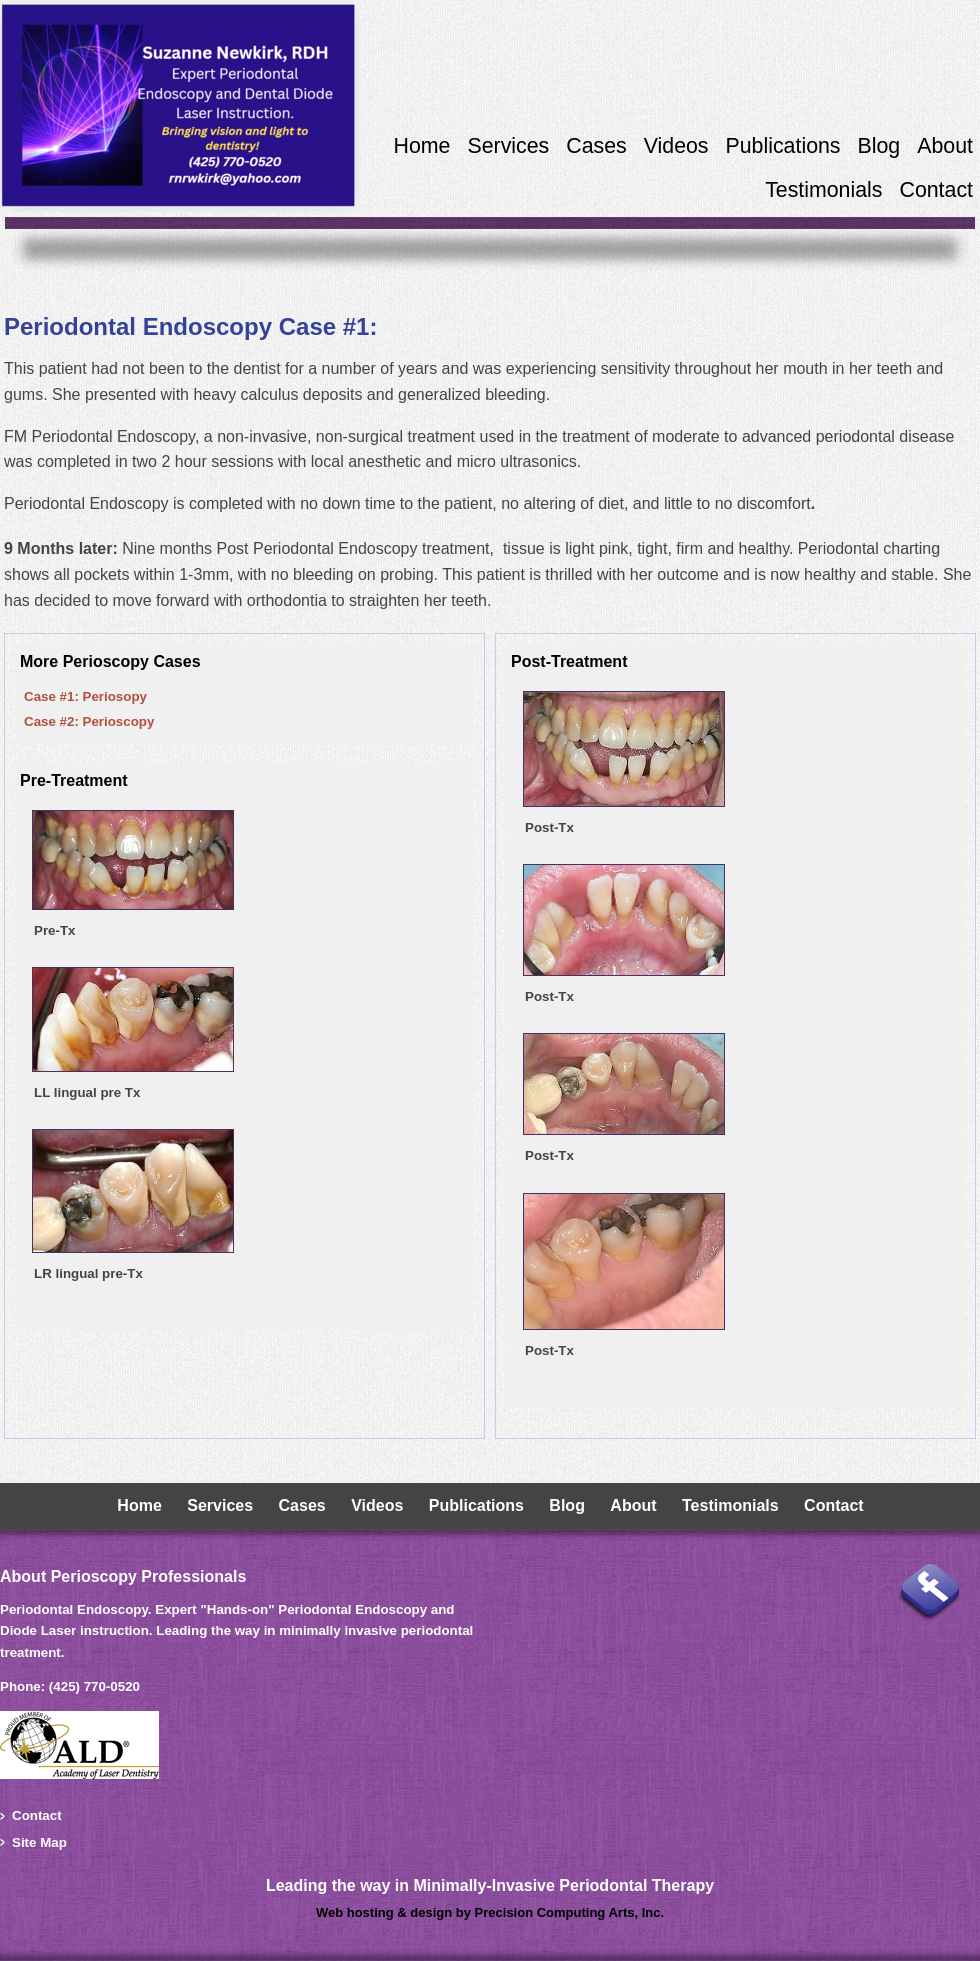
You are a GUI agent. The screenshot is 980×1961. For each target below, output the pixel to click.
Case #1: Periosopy (85, 696)
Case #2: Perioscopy (89, 721)
